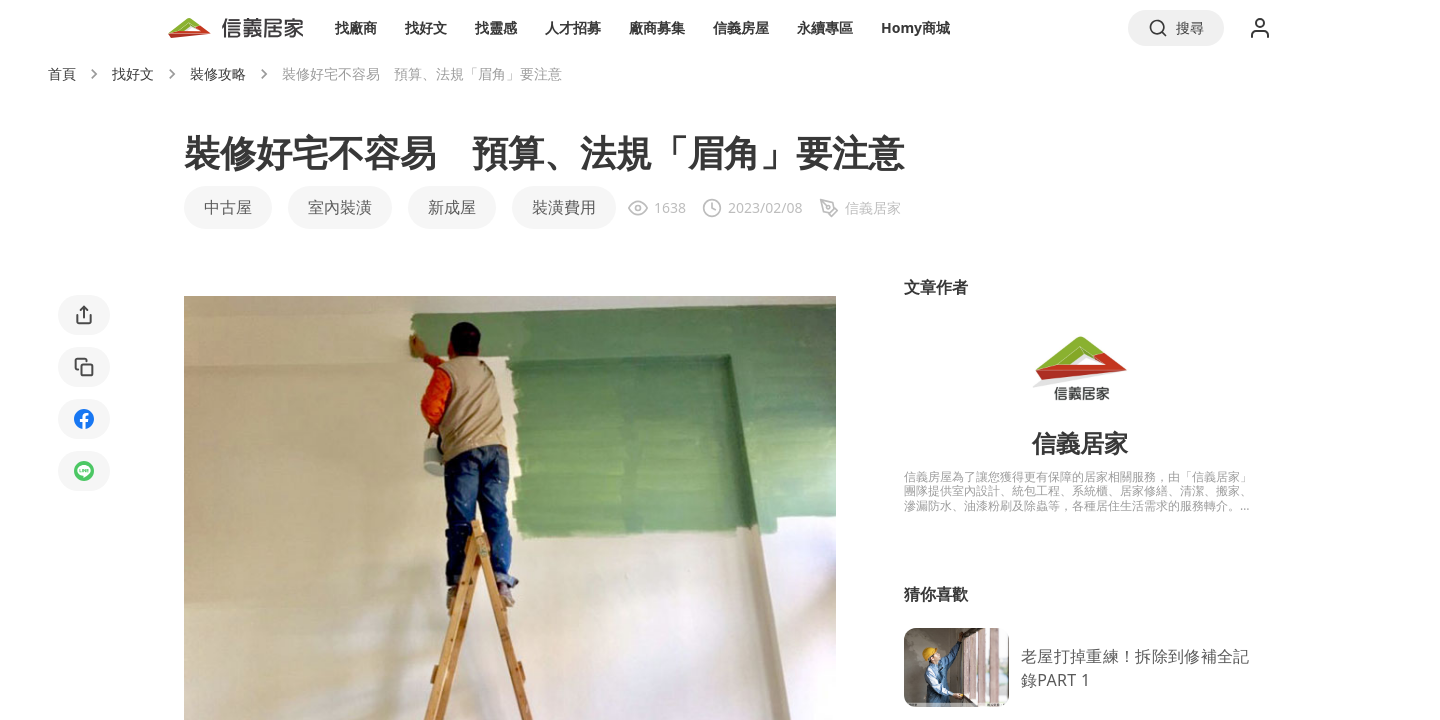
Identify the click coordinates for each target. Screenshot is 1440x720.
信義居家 (1080, 442)
